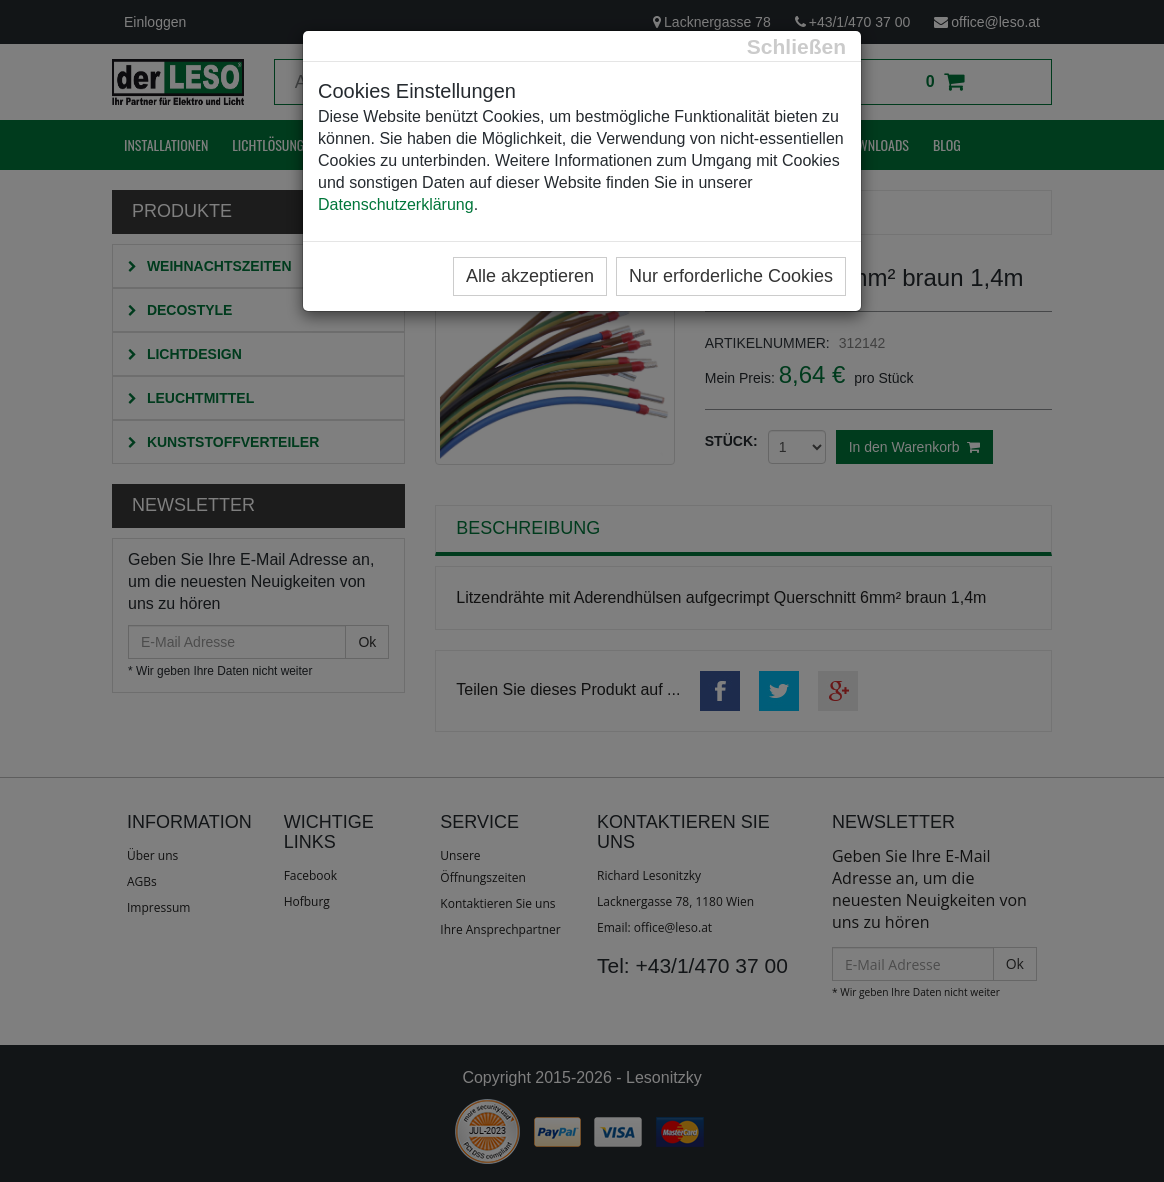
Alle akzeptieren (530, 276)
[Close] (796, 46)
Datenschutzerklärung (396, 204)
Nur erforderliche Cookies (731, 276)
